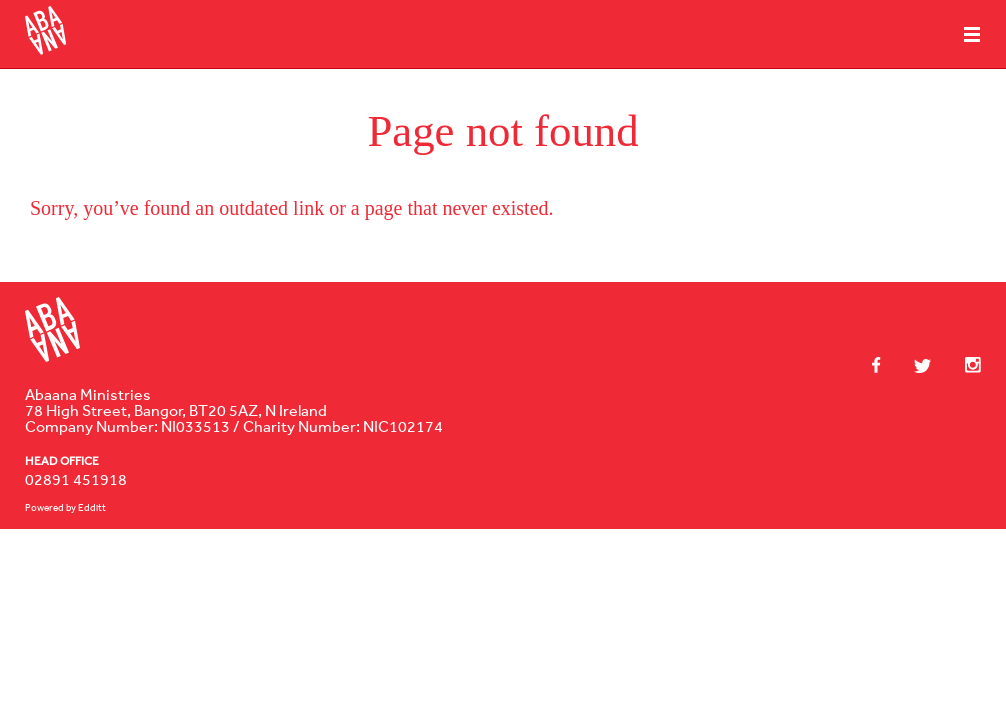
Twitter (913, 366)
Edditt (92, 507)
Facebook (876, 365)
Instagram (963, 365)
